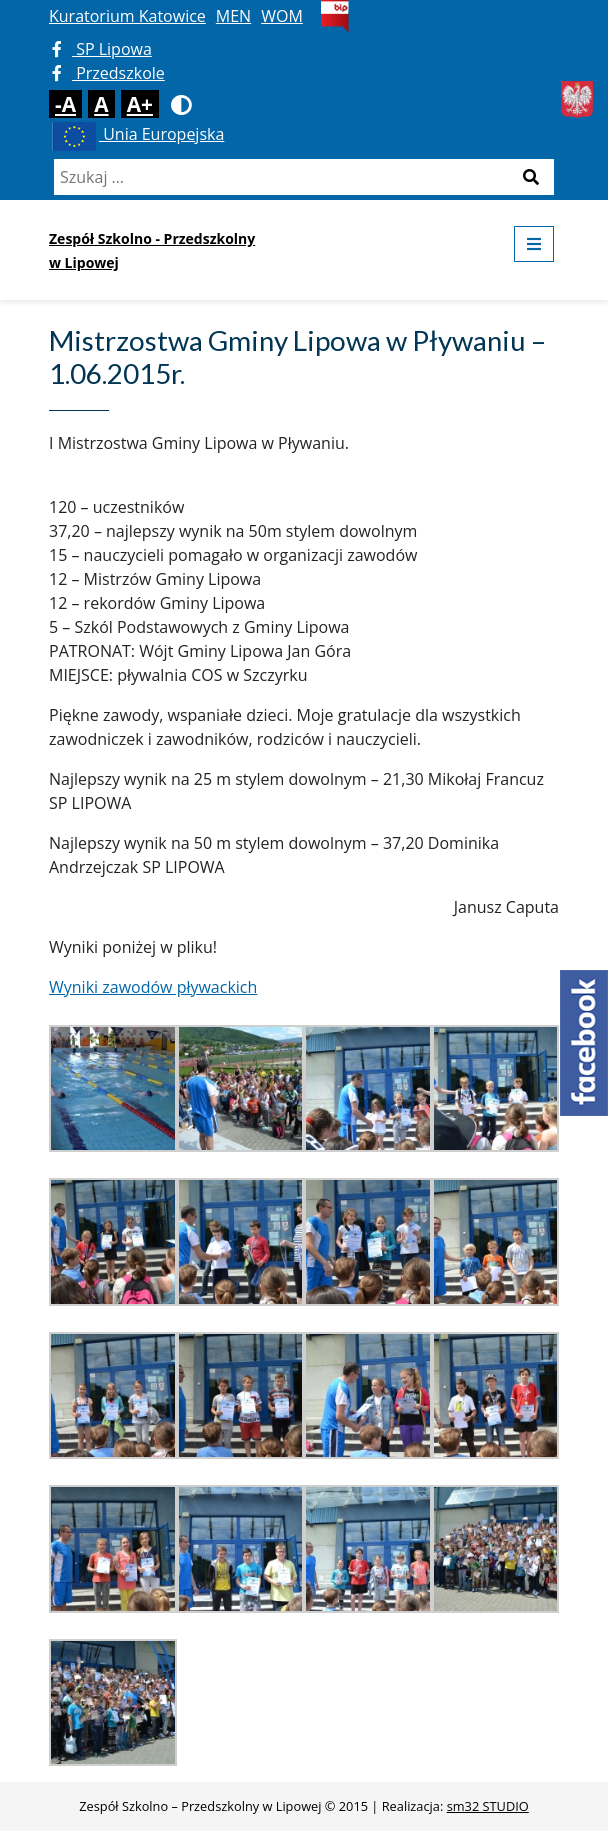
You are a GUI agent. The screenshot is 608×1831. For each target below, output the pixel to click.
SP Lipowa (102, 49)
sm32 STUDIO (488, 1806)
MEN (233, 16)
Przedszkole (108, 73)
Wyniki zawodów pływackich (153, 987)
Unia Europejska (136, 134)
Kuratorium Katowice (127, 16)
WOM (282, 16)
